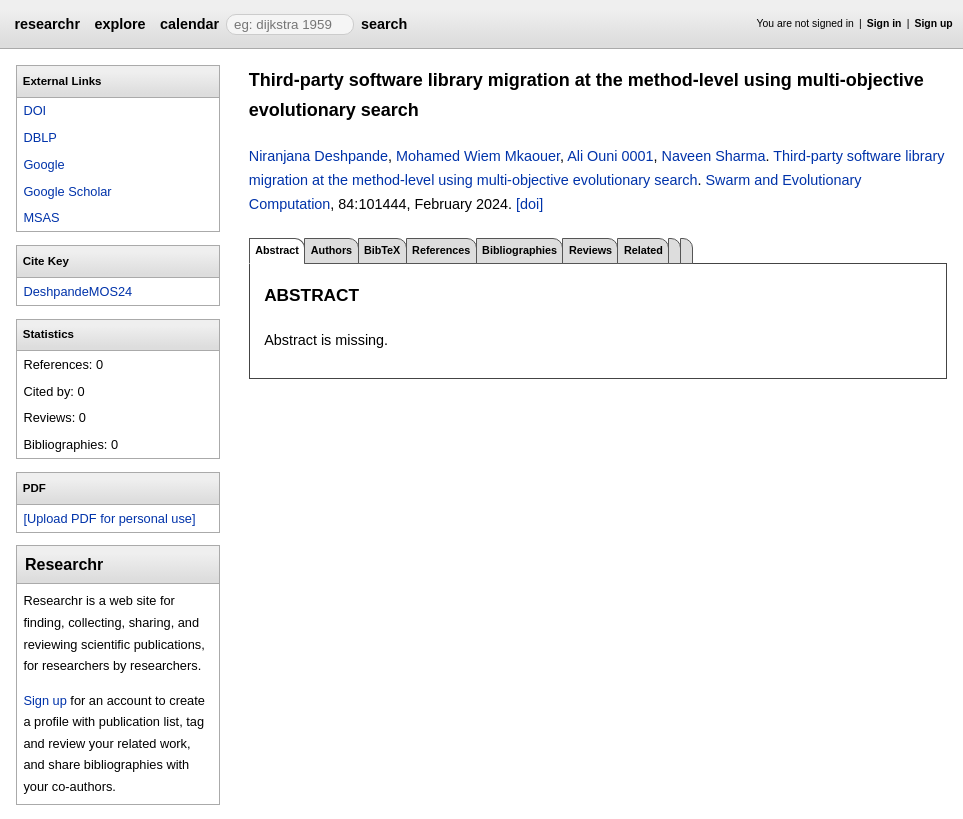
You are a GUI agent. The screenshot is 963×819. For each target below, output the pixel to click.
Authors (331, 250)
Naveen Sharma (714, 156)
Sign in (884, 23)
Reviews (590, 250)
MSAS (41, 217)
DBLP (39, 137)
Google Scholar (67, 191)
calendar (189, 24)
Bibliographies (519, 250)
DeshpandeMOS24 (77, 291)
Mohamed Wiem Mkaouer (478, 156)
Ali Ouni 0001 (610, 156)
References (441, 250)
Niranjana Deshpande (318, 156)
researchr (47, 24)
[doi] (529, 204)
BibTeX (382, 250)
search (384, 24)
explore (119, 24)
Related (643, 250)
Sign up (934, 23)
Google (43, 164)
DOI (34, 110)
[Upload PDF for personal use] (109, 518)
